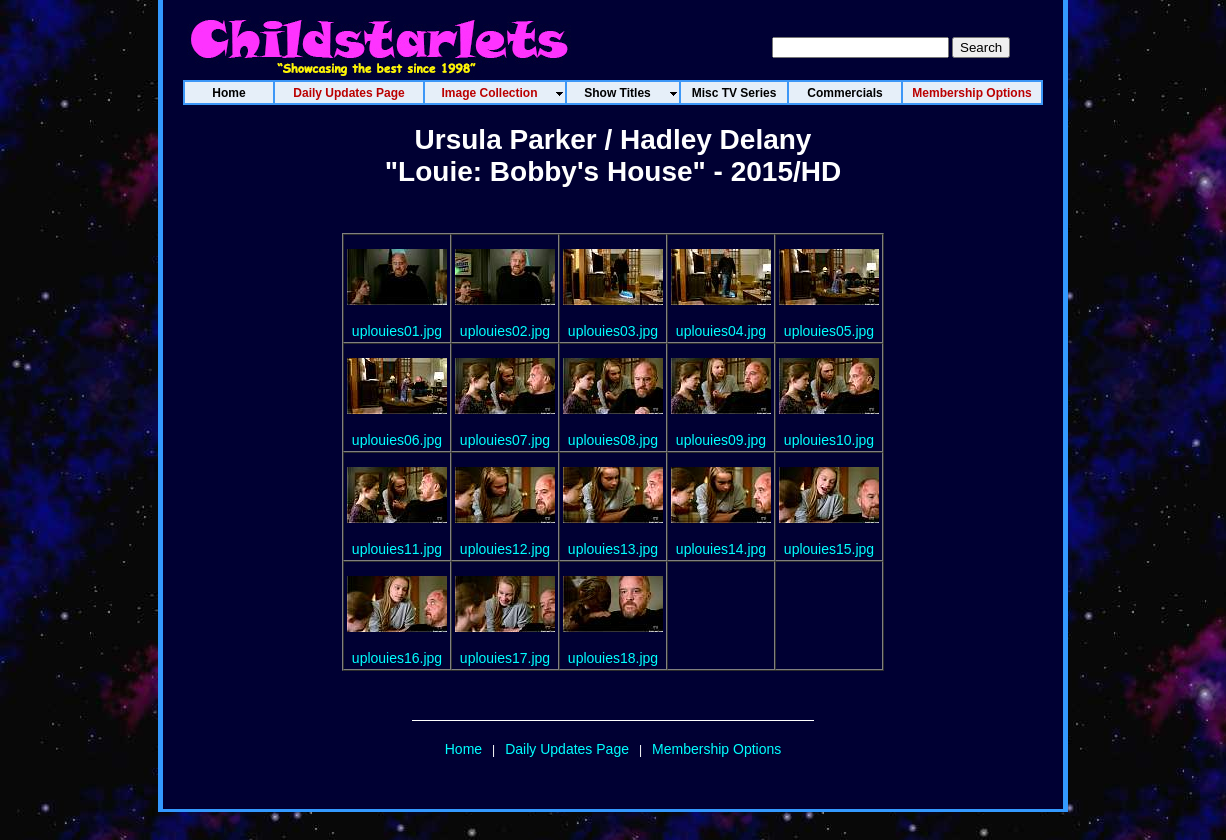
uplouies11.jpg (397, 549)
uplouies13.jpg (613, 549)
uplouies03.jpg (613, 331)
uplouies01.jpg (397, 331)
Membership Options (716, 749)
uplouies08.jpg (613, 440)
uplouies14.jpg (721, 549)
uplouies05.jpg (829, 331)
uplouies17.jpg (505, 658)
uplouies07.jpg (505, 440)
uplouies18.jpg (613, 658)
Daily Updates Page (567, 749)
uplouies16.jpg (397, 658)
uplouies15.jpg (829, 549)
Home (463, 749)
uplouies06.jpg (397, 440)
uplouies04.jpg (721, 331)
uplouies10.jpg (829, 440)
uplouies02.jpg (505, 331)
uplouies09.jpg (721, 440)
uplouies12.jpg (505, 549)
